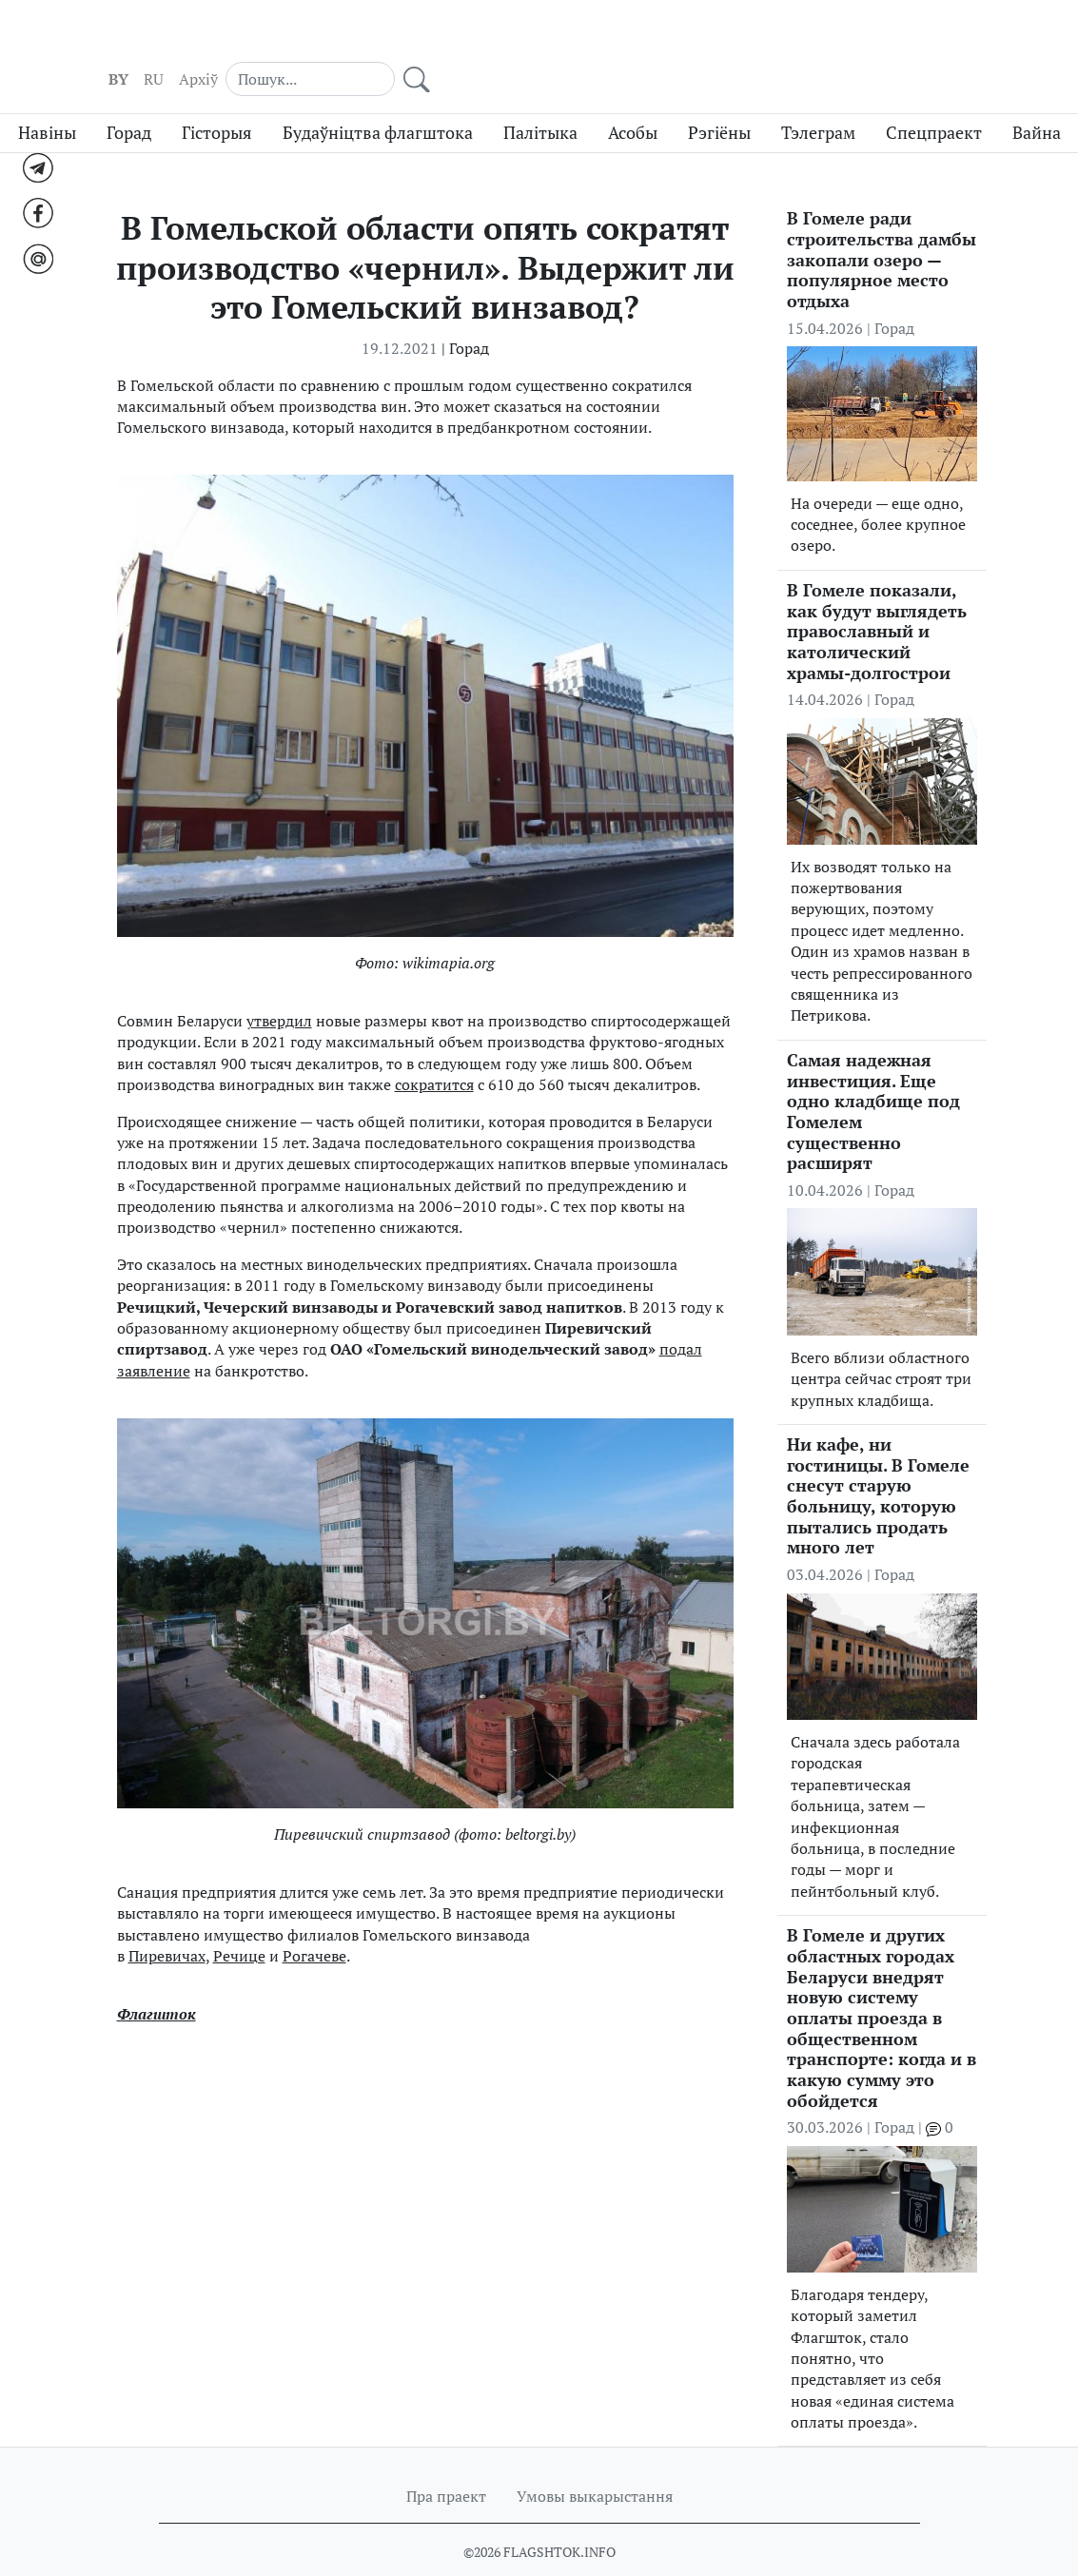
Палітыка (540, 97)
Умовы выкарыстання (595, 2461)
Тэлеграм (818, 97)
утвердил (279, 985)
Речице (239, 1920)
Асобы (632, 97)
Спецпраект (934, 97)
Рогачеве (314, 1920)
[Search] (882, 38)
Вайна (1036, 97)
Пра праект (446, 2461)
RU (750, 39)
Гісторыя (217, 97)
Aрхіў (794, 39)
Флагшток (156, 1978)
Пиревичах (167, 1920)
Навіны (47, 97)
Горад (129, 97)
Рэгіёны (719, 97)
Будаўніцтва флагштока (378, 97)
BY (715, 39)
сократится (434, 1049)
